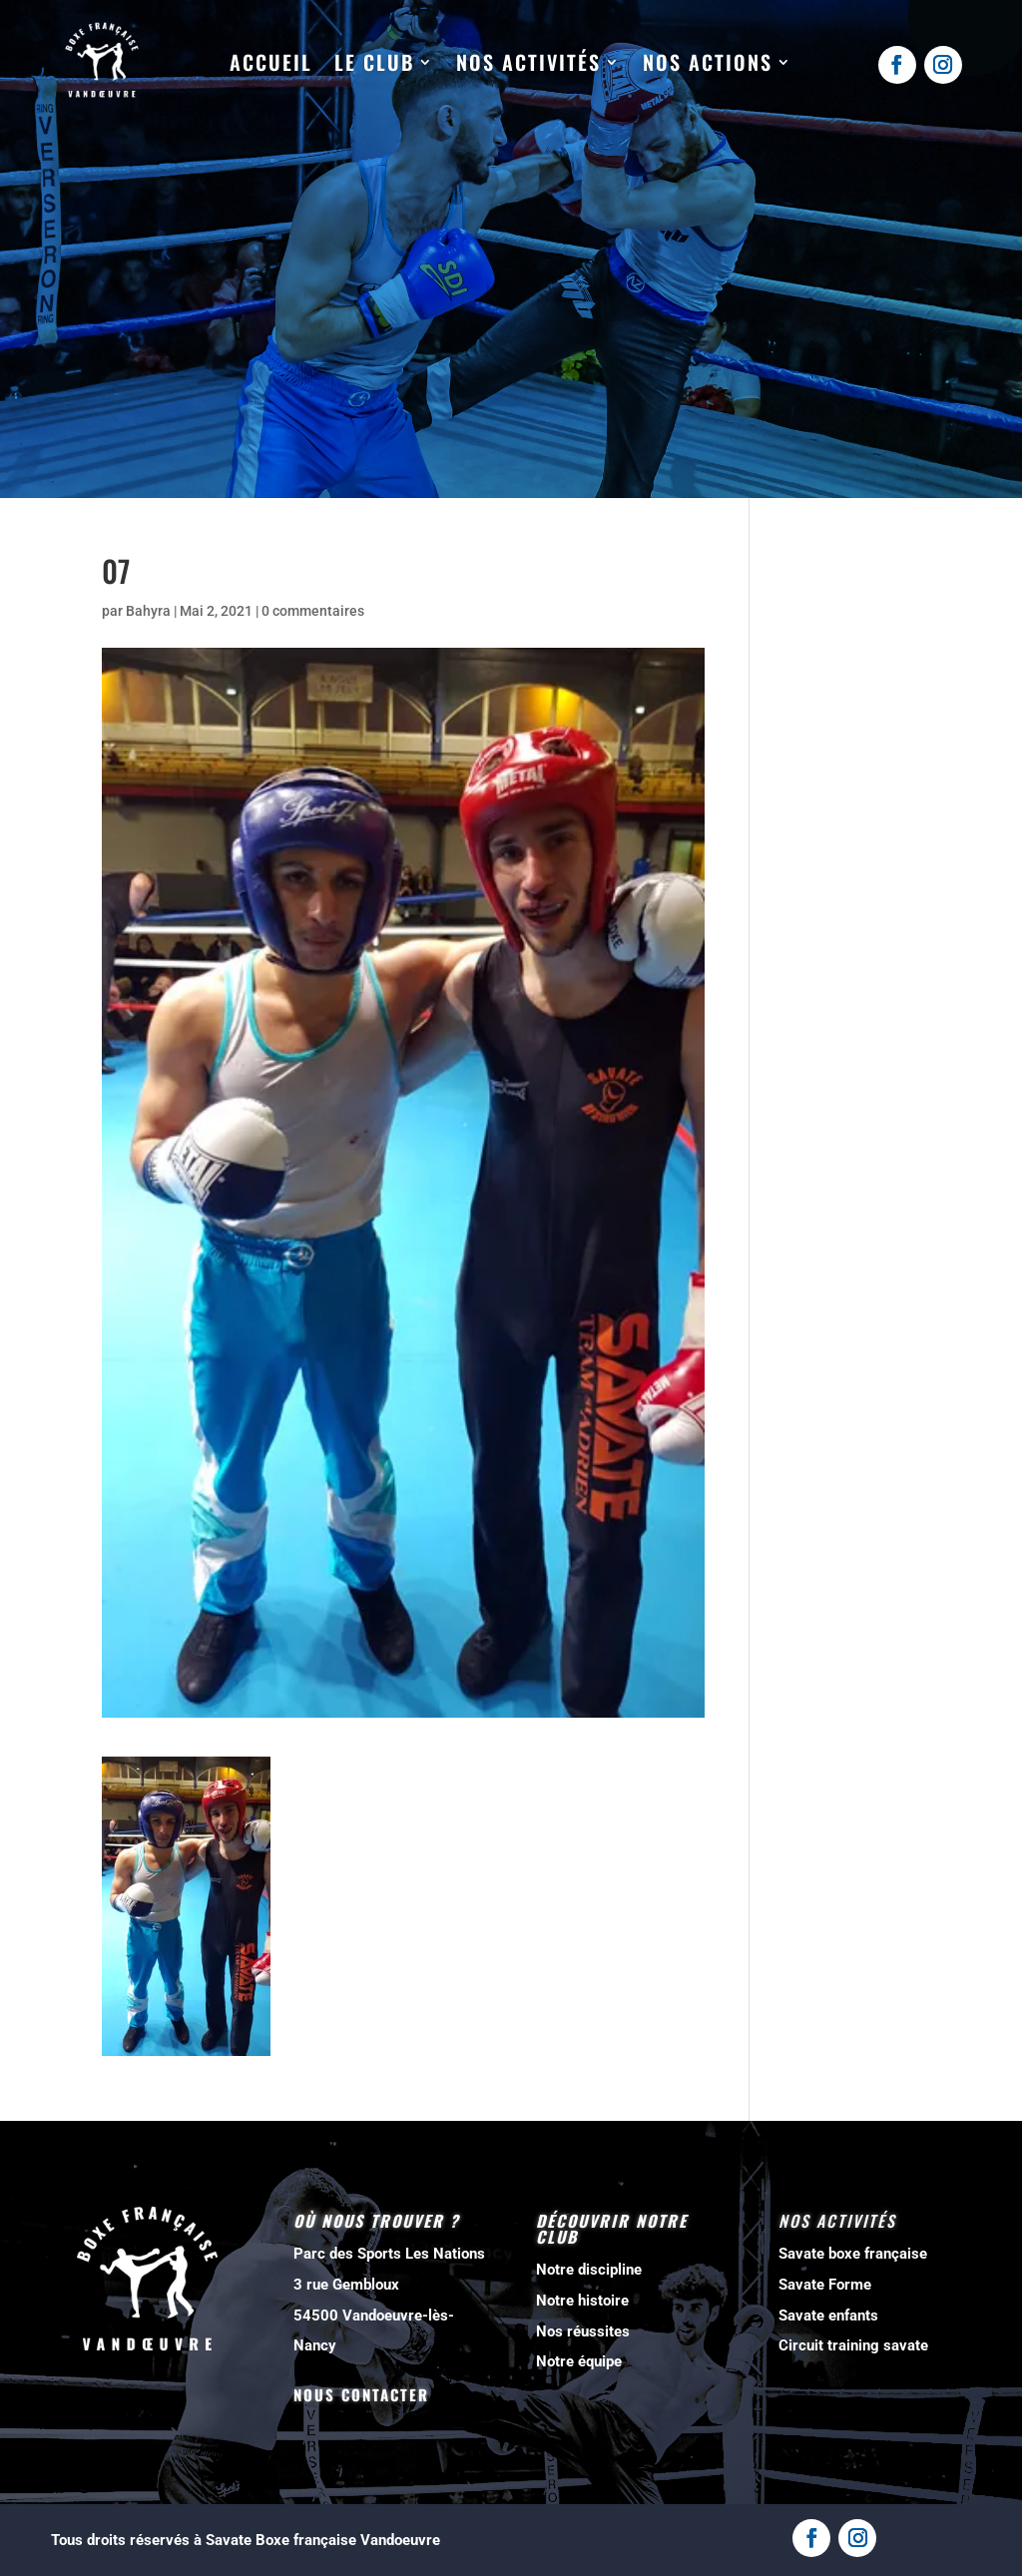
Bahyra (148, 611)
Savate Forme (824, 2285)
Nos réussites (583, 2331)
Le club (374, 63)
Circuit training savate (853, 2345)
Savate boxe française (852, 2254)
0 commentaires (312, 611)
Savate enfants (828, 2315)
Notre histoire (582, 2301)
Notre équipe (579, 2361)
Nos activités (528, 63)
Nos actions (707, 63)
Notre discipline (589, 2270)
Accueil (271, 63)
